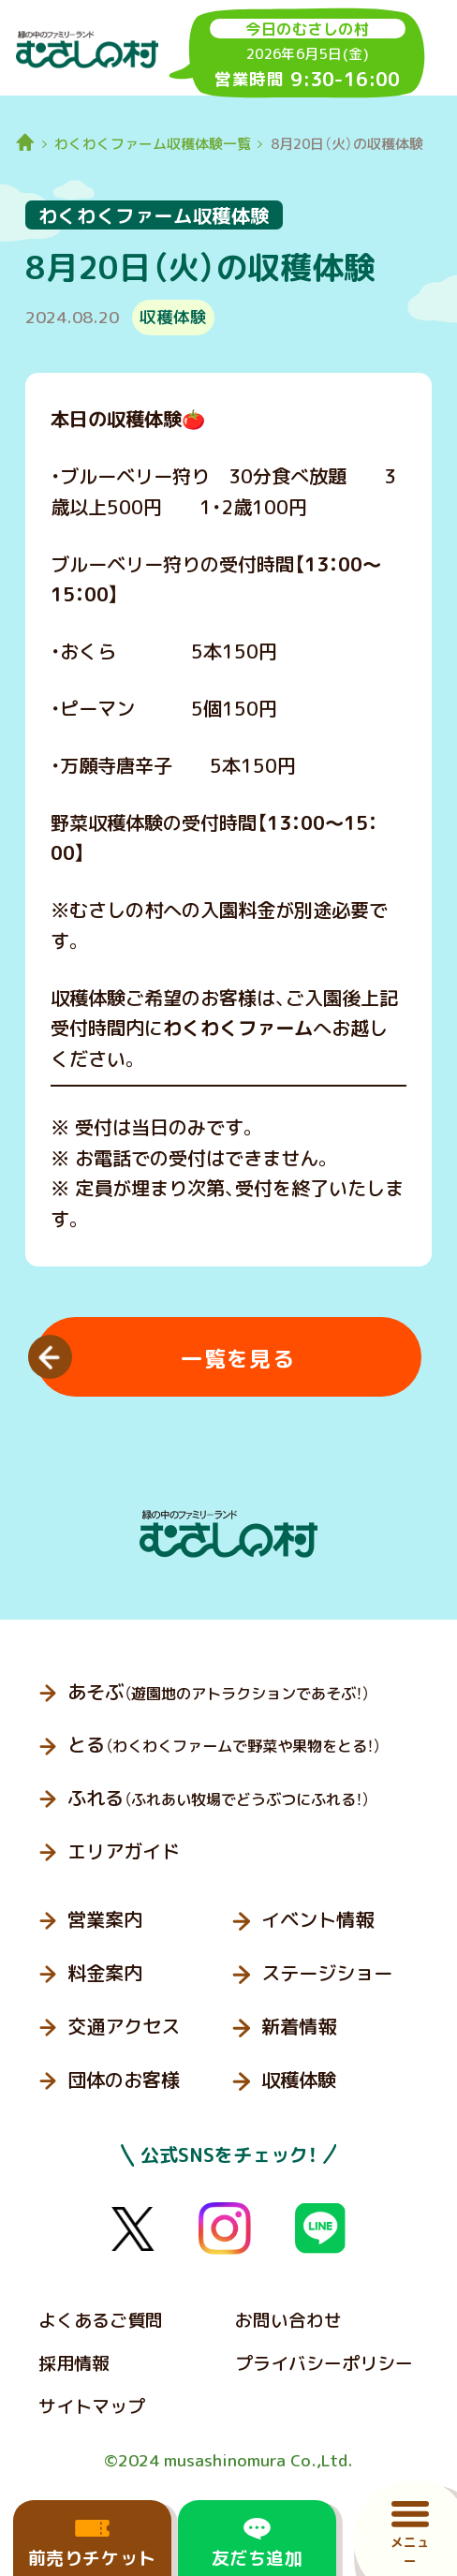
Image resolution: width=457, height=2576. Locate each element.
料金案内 (104, 1973)
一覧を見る (238, 1358)
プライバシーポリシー (324, 2363)
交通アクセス (123, 2026)
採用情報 (74, 2363)
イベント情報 (317, 1919)
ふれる (218, 1798)
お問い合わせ (288, 2320)
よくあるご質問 (100, 2320)
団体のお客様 (123, 2080)
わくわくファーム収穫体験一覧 (152, 144)
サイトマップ (91, 2406)
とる (224, 1744)
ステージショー (326, 1973)
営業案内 (104, 1919)
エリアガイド (123, 1851)
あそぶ (218, 1692)
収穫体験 (298, 2080)
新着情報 (298, 2026)
